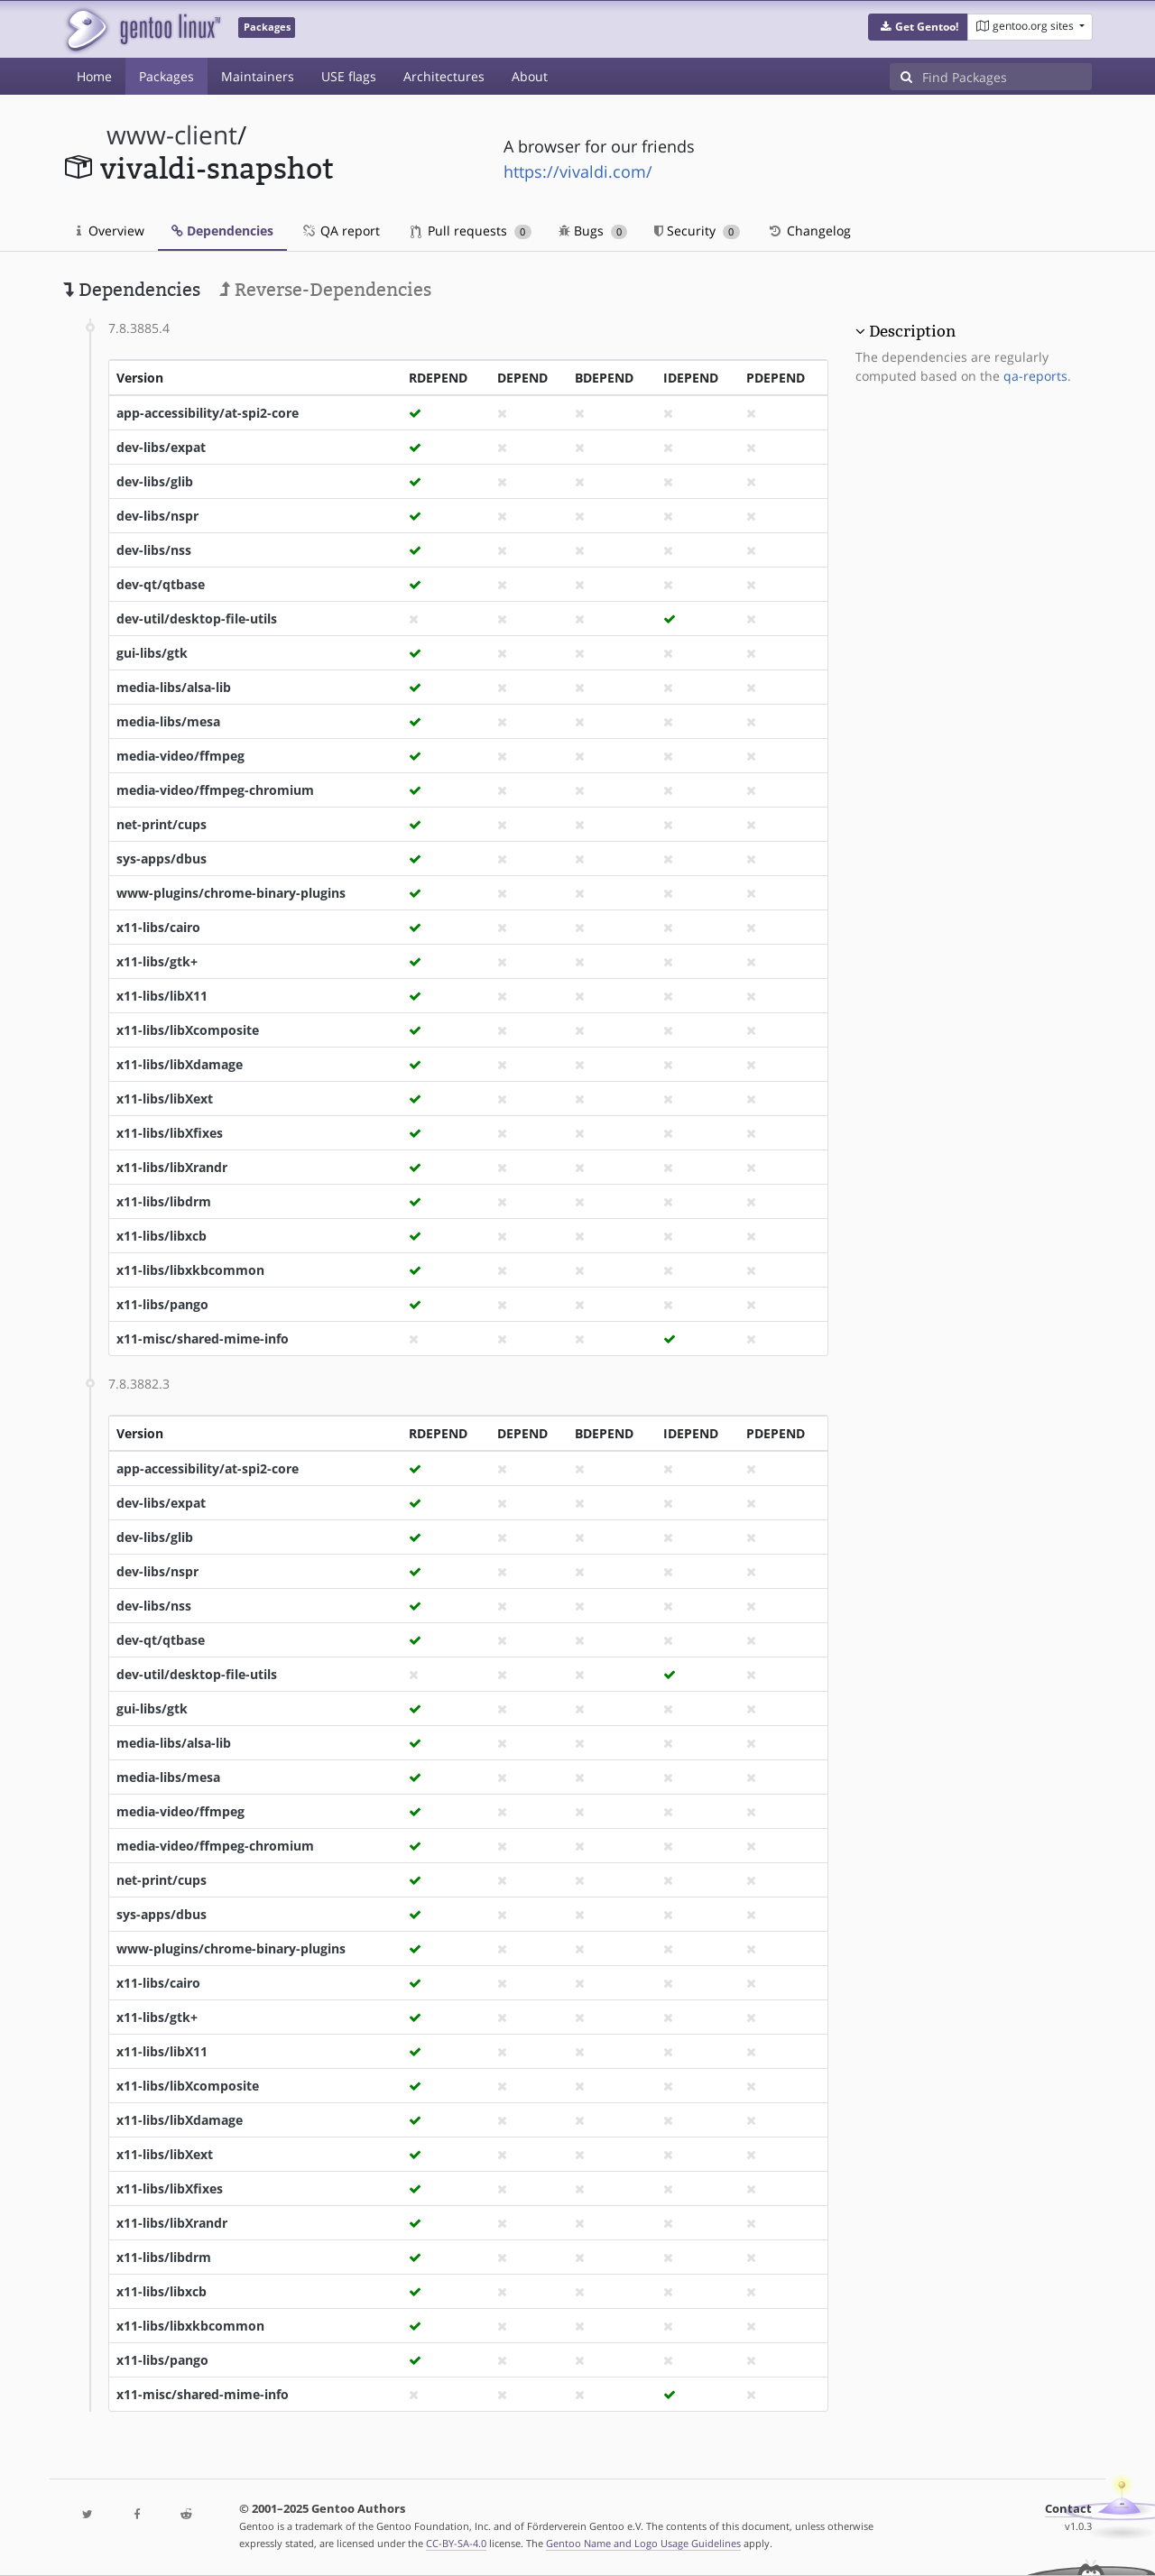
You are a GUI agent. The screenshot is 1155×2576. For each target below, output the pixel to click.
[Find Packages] (1007, 76)
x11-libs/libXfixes (169, 1132)
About (530, 76)
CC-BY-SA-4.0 (456, 2543)
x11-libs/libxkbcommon (190, 1270)
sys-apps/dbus (161, 858)
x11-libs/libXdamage (179, 1064)
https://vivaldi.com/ (578, 171)
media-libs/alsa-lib (173, 687)
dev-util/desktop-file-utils (196, 618)
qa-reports (1035, 375)
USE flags (348, 76)
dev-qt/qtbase (160, 584)
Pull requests (471, 230)
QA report (340, 230)
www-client (171, 135)
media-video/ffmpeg (180, 755)
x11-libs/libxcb (161, 1235)
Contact (1068, 2508)
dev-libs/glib (154, 481)
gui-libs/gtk (152, 652)
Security (697, 230)
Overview (110, 230)
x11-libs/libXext (164, 1098)
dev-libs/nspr (157, 515)
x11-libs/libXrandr (171, 1167)
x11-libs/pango (162, 1304)
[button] (918, 27)
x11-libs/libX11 (162, 995)
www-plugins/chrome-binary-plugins (231, 892)
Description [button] (912, 331)
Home (94, 76)
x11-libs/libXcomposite (187, 1030)
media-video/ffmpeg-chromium (215, 790)
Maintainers (257, 76)
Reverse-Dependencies (325, 289)
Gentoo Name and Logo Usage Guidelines (643, 2543)
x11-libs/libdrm (163, 1201)
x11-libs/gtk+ (157, 961)
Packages (166, 76)
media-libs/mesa (168, 721)
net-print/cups (161, 824)
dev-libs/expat (161, 447)
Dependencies (222, 230)
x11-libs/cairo (158, 927)
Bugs (593, 230)
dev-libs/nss (153, 550)
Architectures (444, 76)
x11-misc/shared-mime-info (202, 1338)
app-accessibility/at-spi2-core (207, 412)
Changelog (809, 230)
